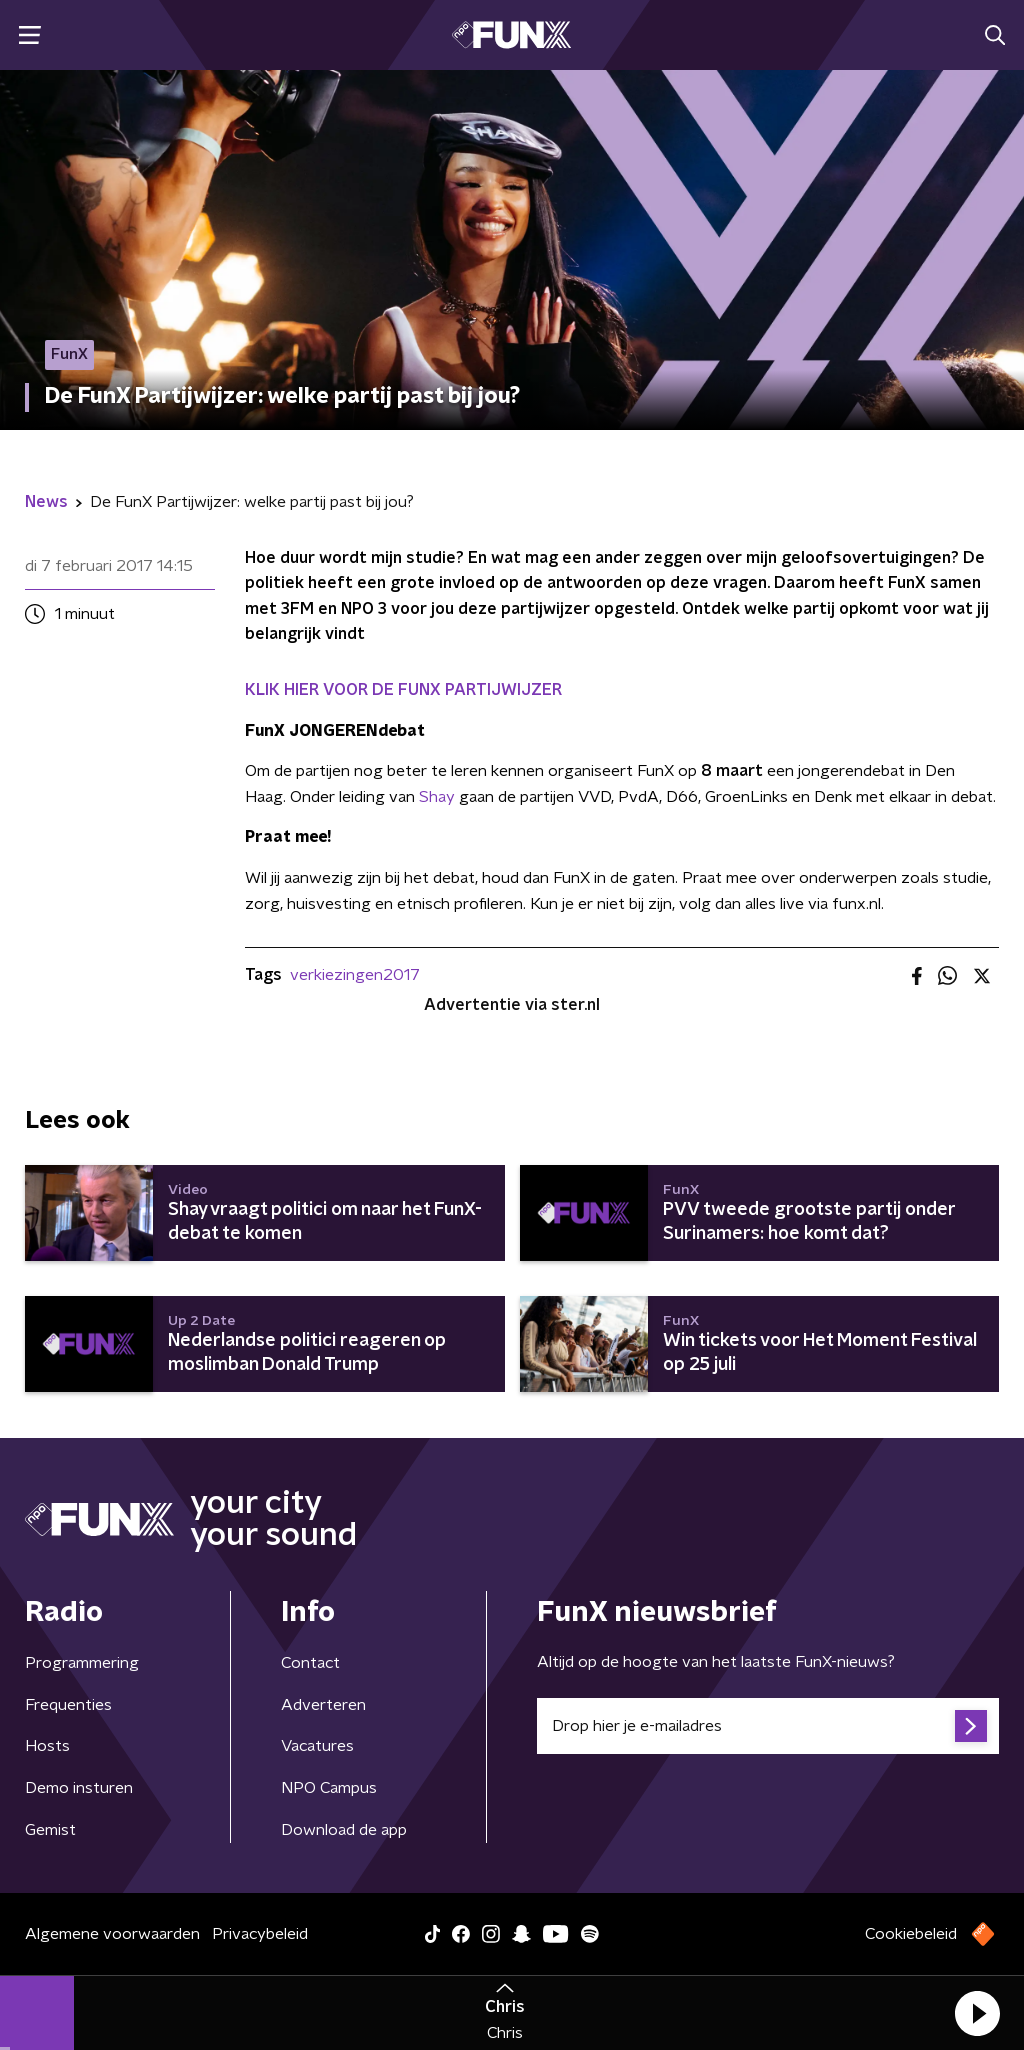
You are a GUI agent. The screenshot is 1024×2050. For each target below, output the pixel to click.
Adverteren (323, 1705)
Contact (310, 1663)
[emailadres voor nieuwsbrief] (768, 1726)
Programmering (82, 1663)
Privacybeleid (260, 1934)
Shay (437, 797)
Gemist (50, 1830)
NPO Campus (329, 1788)
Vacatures (317, 1746)
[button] (977, 2013)
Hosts (47, 1746)
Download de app (344, 1830)
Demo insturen (79, 1788)
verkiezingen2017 (355, 975)
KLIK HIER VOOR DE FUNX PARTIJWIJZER (403, 690)
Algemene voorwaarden (112, 1934)
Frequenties (68, 1705)
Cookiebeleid (911, 1934)
